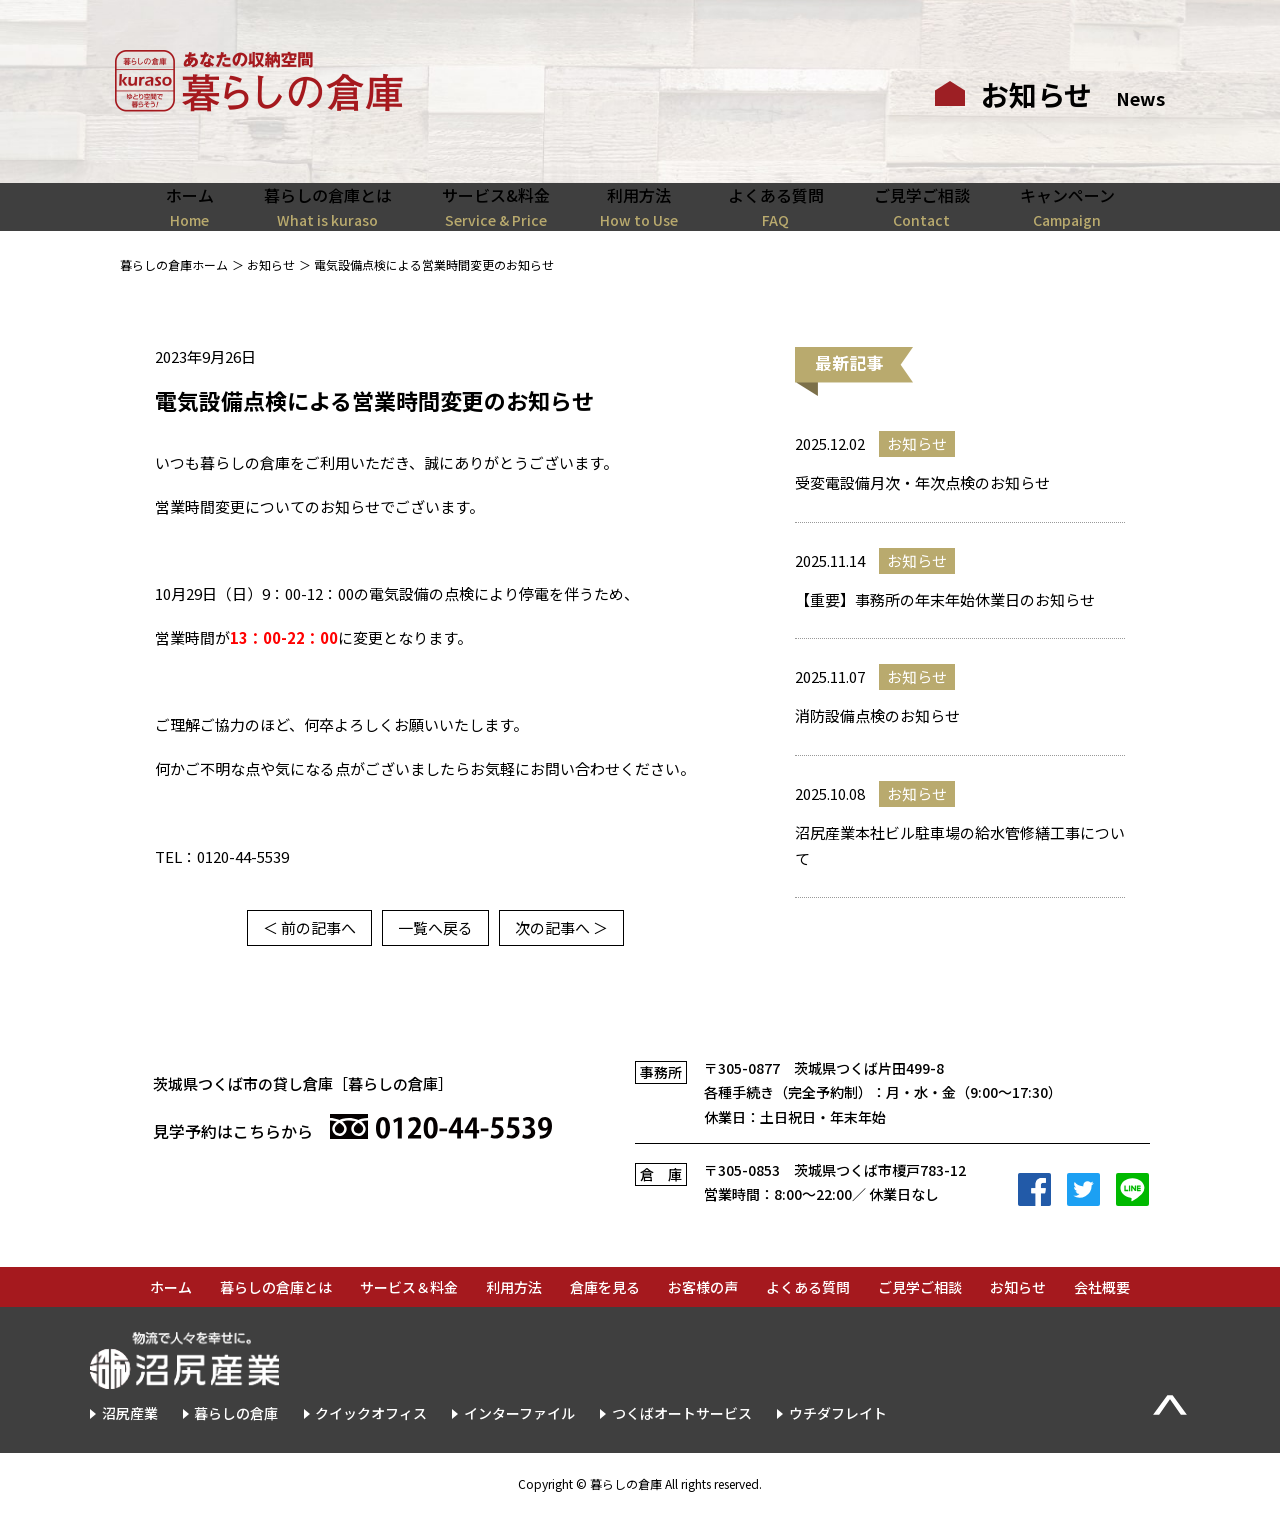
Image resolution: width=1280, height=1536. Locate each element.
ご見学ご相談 (920, 1309)
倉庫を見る (605, 1309)
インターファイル (519, 1435)
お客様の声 (703, 1309)
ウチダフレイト (838, 1435)
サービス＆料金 (409, 1309)
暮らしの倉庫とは (276, 1309)
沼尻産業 (130, 1435)
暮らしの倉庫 (236, 1435)
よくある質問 (808, 1309)
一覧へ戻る (435, 949)
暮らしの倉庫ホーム (174, 286)
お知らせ (271, 286)
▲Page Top (1170, 1428)
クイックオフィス (371, 1435)
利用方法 (514, 1309)
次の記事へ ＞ (561, 949)
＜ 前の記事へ (309, 949)
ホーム (171, 1309)
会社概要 (1102, 1309)
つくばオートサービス (682, 1435)
